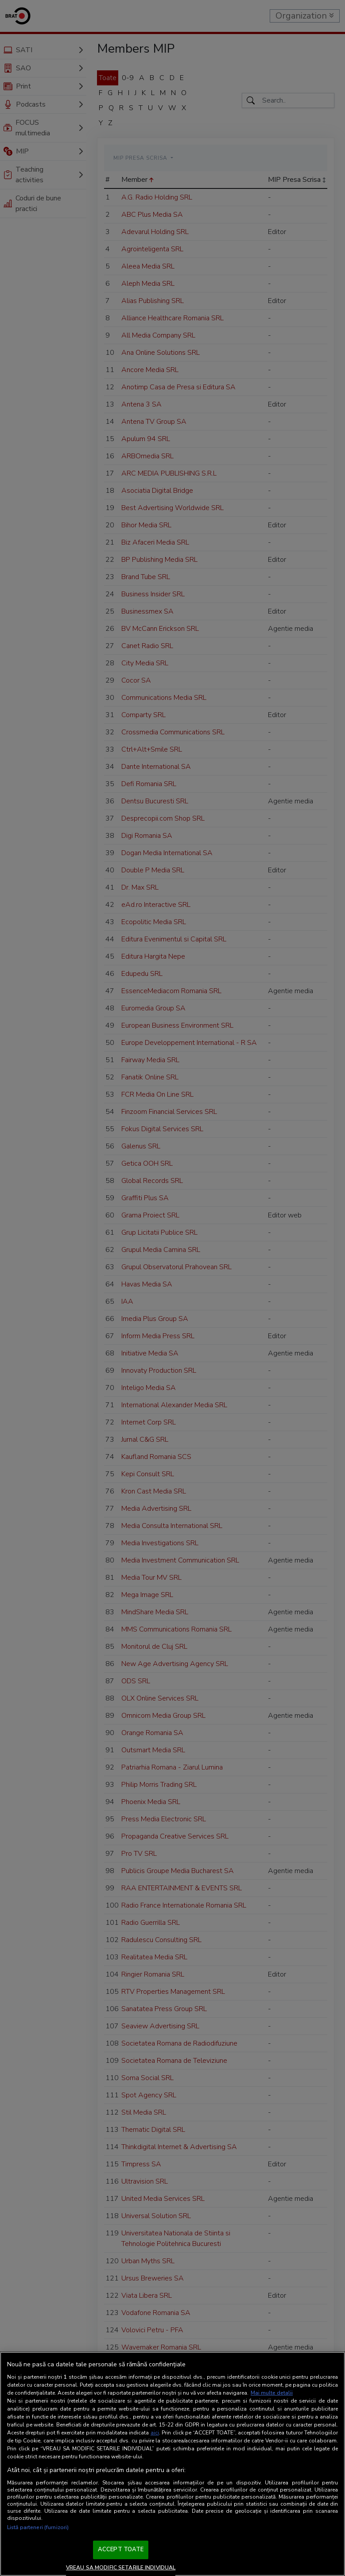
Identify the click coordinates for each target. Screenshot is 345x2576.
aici (155, 2432)
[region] (172, 2464)
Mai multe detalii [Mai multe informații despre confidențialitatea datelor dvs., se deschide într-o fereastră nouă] (272, 2392)
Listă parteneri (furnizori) (38, 2527)
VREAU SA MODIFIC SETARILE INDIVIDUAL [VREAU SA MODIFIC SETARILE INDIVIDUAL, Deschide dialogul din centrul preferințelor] (120, 2567)
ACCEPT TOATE (121, 2549)
